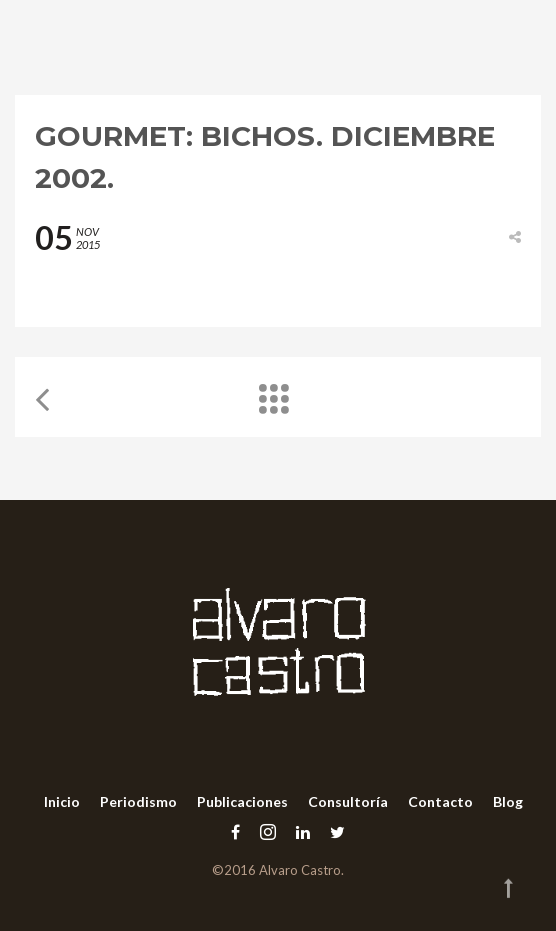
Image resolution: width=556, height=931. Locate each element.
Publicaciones (242, 801)
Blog (508, 801)
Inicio (62, 801)
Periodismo (138, 801)
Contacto (440, 801)
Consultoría (348, 801)
